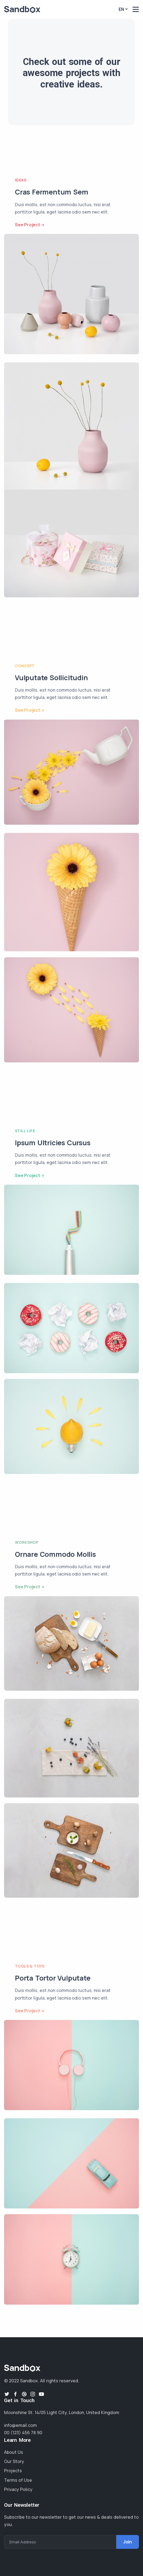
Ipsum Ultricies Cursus (52, 1142)
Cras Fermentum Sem (51, 192)
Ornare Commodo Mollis (55, 1554)
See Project (27, 225)
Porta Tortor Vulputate (52, 1978)
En (121, 9)
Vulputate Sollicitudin (51, 677)
